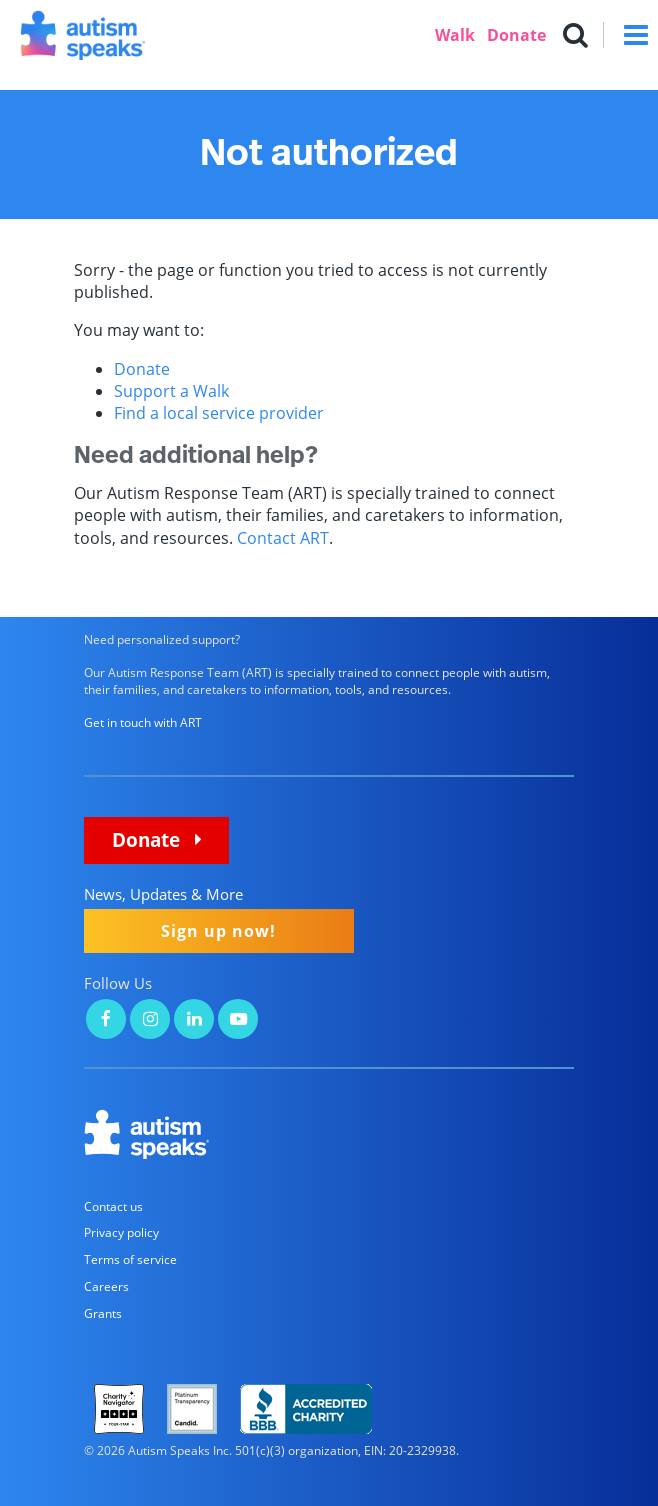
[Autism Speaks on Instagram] (150, 1020)
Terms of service (130, 1259)
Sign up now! (218, 931)
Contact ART (283, 538)
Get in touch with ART (143, 722)
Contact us (113, 1206)
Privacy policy (121, 1232)
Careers (106, 1286)
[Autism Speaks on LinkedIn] (194, 1020)
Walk (455, 35)
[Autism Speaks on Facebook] (106, 1020)
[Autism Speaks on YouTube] (238, 1020)
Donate (516, 35)
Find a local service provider (219, 413)
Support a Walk (171, 391)
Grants (103, 1313)
